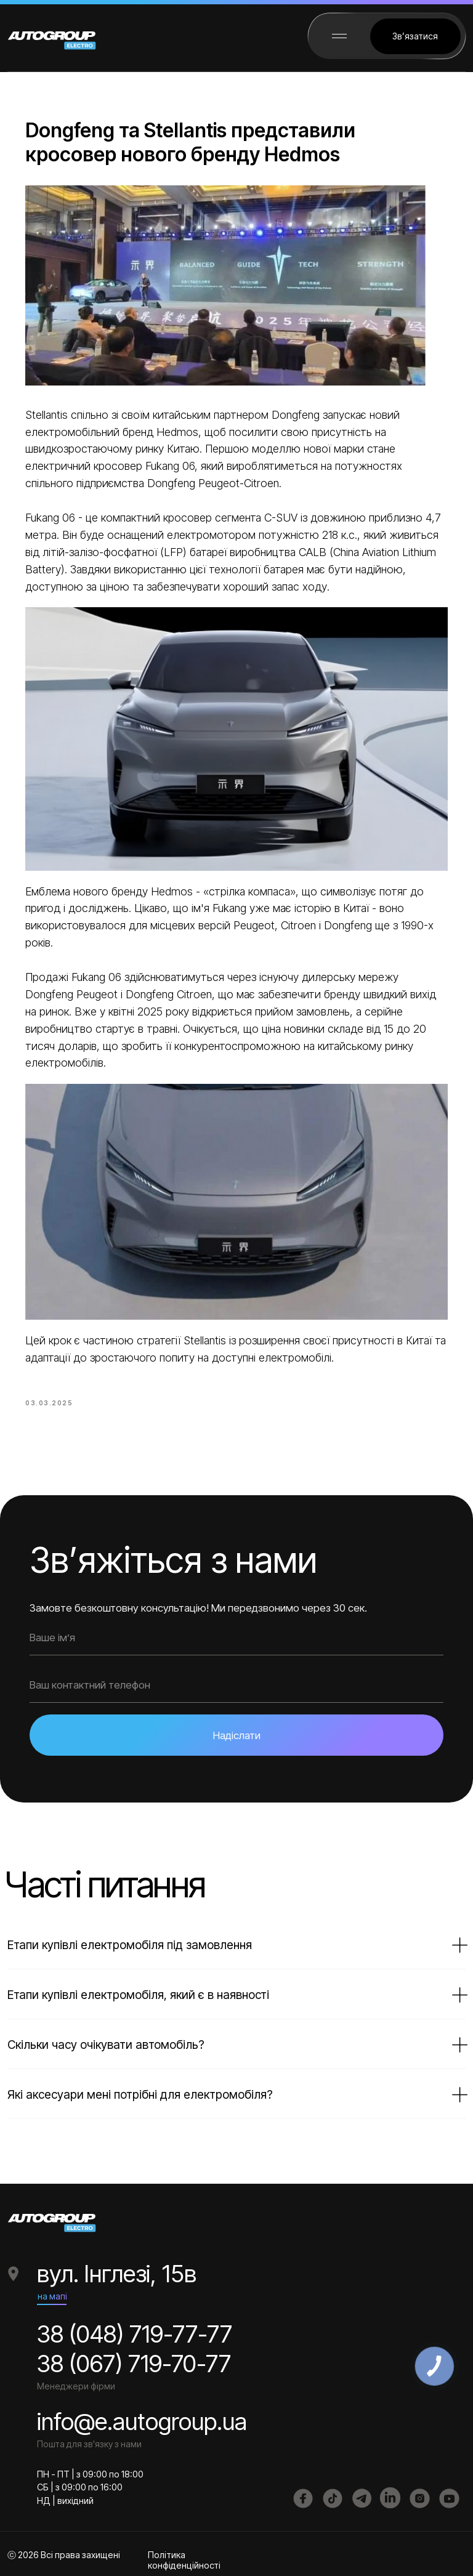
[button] (415, 36)
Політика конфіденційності (184, 2556)
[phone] (236, 1682)
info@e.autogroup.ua (142, 2418)
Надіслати (237, 1732)
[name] (236, 1634)
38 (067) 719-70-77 (134, 2360)
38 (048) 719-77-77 (134, 2331)
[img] (332, 2495)
